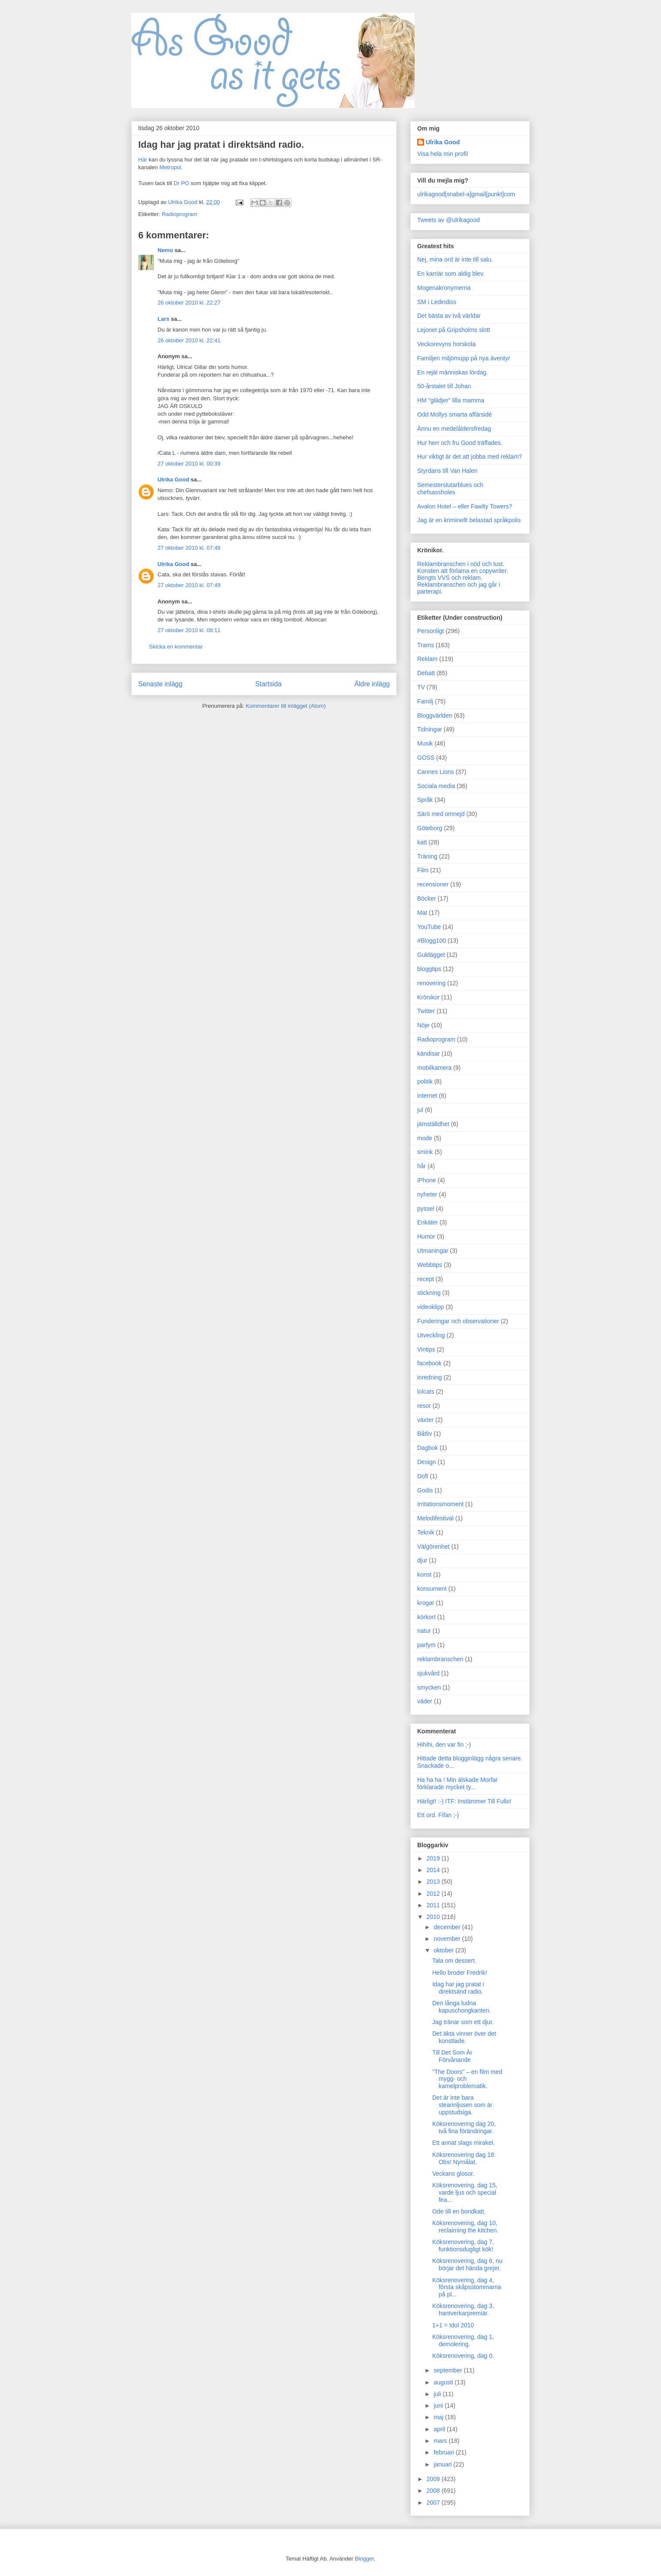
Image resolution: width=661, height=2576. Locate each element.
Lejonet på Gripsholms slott (453, 329)
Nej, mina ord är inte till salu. (455, 259)
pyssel (425, 1208)
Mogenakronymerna (444, 287)
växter (425, 1419)
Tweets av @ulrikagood (448, 219)
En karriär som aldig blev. (451, 273)
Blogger (364, 2558)
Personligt (430, 630)
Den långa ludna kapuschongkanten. (461, 2007)
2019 (434, 1858)
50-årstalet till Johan (444, 386)
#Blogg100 (431, 940)
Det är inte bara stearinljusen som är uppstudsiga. (462, 2105)
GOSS (425, 757)
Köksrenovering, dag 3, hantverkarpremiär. (463, 2309)
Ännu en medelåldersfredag (454, 428)
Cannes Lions (435, 771)
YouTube (429, 926)
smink (425, 1151)
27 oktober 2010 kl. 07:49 (189, 585)
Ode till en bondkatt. (459, 2211)
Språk (425, 799)
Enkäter (427, 1222)
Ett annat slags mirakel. (463, 2142)
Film (422, 870)
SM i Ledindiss (436, 301)
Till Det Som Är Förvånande (452, 2056)
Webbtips (429, 1264)
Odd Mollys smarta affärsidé (454, 414)
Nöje (423, 1025)
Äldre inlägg (372, 684)
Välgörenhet (433, 1546)
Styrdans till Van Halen (447, 470)
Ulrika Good (173, 479)
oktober (444, 1950)
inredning (429, 1377)
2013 (434, 1881)
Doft (422, 1476)
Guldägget (431, 954)
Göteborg (429, 828)
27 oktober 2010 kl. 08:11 (189, 630)
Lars (163, 319)
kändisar (428, 1053)
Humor (426, 1236)
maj (439, 2417)
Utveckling (431, 1335)
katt (422, 842)
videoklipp (430, 1306)
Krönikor (428, 997)
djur (422, 1560)
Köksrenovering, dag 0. (463, 2355)
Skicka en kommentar (176, 646)
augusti (444, 2382)
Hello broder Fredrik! (459, 1972)
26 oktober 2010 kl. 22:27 (189, 302)
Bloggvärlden (434, 715)
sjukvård (428, 1673)
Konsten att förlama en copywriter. (462, 570)
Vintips (426, 1349)
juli (438, 2393)
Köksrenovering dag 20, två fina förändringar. (464, 2127)
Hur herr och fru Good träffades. (459, 442)
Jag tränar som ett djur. (463, 2022)
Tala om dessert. (454, 1960)
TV (421, 687)
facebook (429, 1363)
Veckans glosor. (453, 2173)
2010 (434, 1916)
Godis (425, 1490)
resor (424, 1405)
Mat (422, 912)
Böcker (426, 898)
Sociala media (436, 786)
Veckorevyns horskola (446, 344)
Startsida (268, 684)
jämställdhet (433, 1124)
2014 (434, 1870)
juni (439, 2405)
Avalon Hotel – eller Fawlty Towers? (464, 506)
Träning (427, 856)
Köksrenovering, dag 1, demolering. (463, 2340)
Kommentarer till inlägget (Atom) (285, 706)
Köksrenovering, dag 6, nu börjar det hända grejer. (467, 2264)
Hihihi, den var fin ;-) (444, 1744)
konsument (431, 1588)
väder (424, 1701)
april (440, 2429)
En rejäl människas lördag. (452, 372)
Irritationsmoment (440, 1504)
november (448, 1938)
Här (142, 159)
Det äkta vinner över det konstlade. (464, 2037)
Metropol (170, 167)
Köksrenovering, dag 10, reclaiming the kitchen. (465, 2227)
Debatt (426, 673)
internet (427, 1095)
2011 (434, 1905)
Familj (425, 701)
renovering (431, 983)
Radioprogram (179, 214)
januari (443, 2464)
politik (425, 1081)
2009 (434, 2479)
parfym (426, 1644)
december (448, 1927)
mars (441, 2440)
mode (424, 1138)
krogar (425, 1602)
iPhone (426, 1180)
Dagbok (427, 1447)
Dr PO (181, 183)
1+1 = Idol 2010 (453, 2325)
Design (426, 1462)
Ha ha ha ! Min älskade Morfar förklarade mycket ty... (457, 1783)
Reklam (427, 658)
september (449, 2370)
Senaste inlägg (160, 684)
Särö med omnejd (441, 813)
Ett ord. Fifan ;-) (438, 1815)
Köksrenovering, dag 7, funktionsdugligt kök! (463, 2245)
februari (444, 2452)
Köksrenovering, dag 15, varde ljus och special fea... (464, 2192)
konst (424, 1574)
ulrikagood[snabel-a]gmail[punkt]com (466, 194)
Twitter (426, 1011)
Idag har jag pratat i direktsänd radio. (458, 1988)
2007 (434, 2502)
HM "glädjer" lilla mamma (450, 400)
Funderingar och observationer (458, 1321)
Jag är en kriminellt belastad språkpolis (469, 520)
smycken (429, 1687)
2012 (434, 1893)
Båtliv (424, 1433)
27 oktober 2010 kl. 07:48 (189, 548)
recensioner (433, 884)
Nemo (165, 250)
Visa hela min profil (442, 153)
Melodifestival (435, 1518)
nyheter (427, 1194)
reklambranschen (440, 1659)
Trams (425, 645)
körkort (426, 1617)
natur (424, 1630)
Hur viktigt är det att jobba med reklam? (469, 456)
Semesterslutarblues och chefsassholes (450, 488)
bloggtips (429, 968)
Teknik (425, 1532)
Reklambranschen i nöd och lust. (460, 563)
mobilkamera (434, 1067)
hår (421, 1166)
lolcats (425, 1391)
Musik (425, 743)
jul (420, 1109)
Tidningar (429, 729)
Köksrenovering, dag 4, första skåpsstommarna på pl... (466, 2287)
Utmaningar (432, 1250)
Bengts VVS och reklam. (449, 577)
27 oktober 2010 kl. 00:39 (189, 463)
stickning (428, 1292)
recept (425, 1279)
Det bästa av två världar (449, 315)
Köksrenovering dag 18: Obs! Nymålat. (464, 2158)
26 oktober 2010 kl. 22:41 (189, 340)
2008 (434, 2490)
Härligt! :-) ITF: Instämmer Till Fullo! (464, 1801)
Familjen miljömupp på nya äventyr (463, 358)
